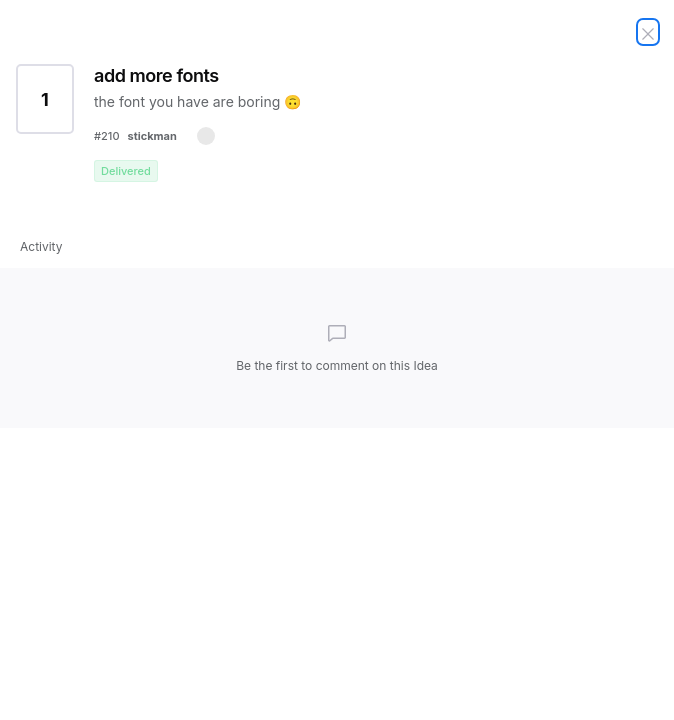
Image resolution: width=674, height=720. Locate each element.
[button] (206, 136)
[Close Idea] (648, 32)
